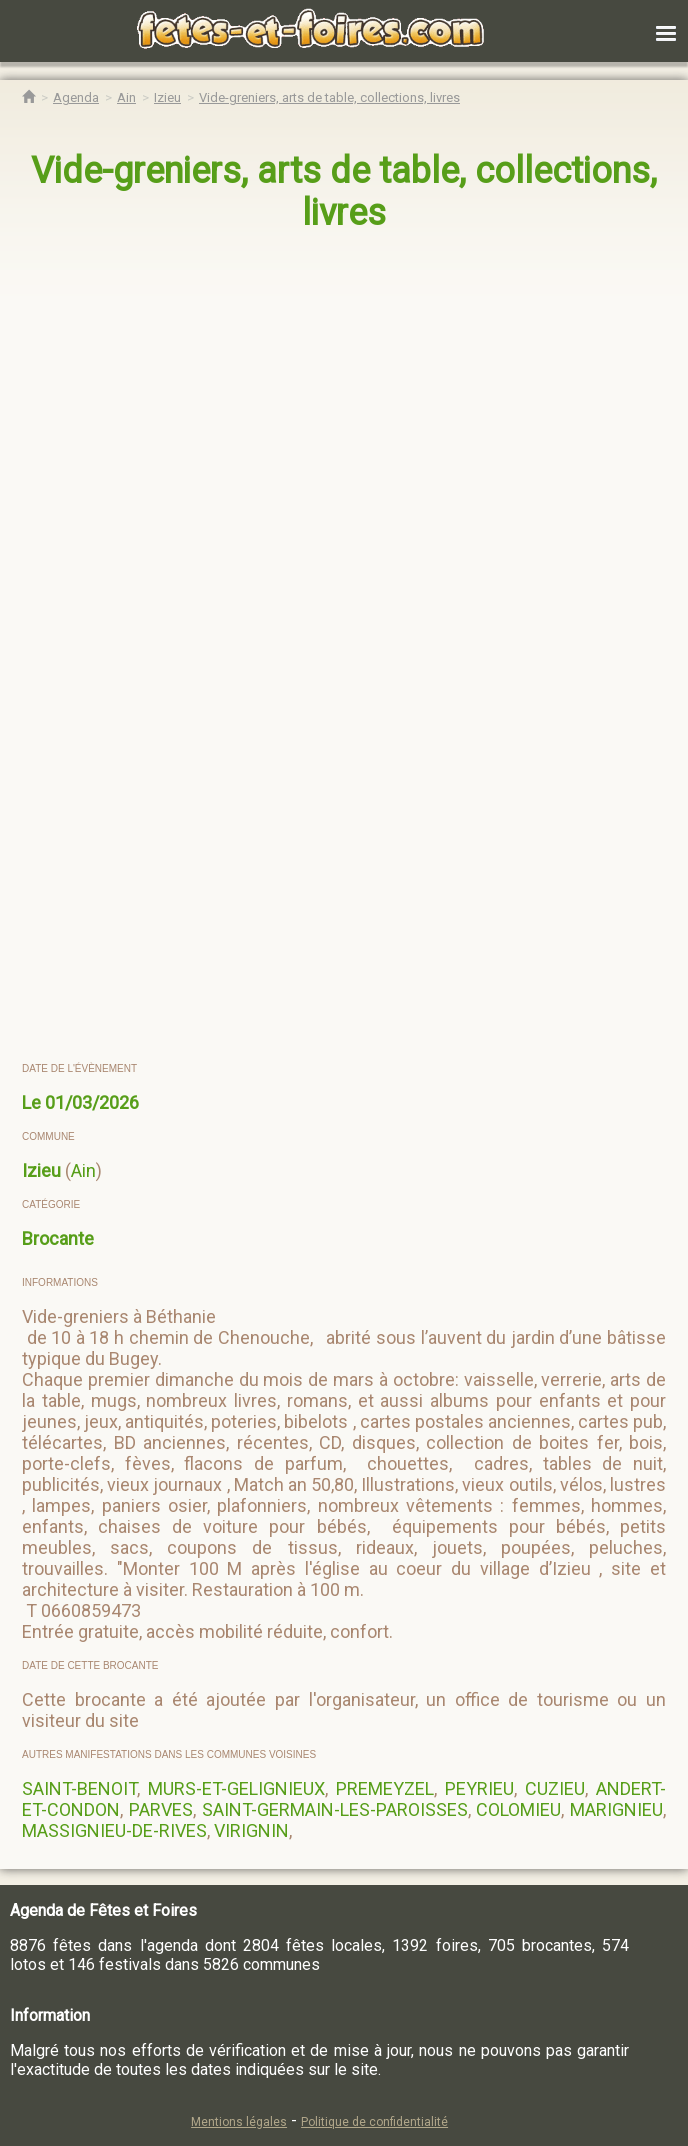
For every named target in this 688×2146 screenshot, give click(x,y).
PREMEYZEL (385, 1788)
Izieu (41, 1170)
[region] (324, 418)
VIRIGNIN (251, 1830)
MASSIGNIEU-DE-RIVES (114, 1830)
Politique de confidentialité (374, 2122)
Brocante (58, 1238)
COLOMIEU (518, 1809)
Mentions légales (239, 2122)
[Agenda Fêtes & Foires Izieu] (167, 97)
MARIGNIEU (616, 1809)
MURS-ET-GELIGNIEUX (236, 1788)
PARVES (161, 1809)
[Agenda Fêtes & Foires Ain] (126, 97)
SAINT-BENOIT (79, 1788)
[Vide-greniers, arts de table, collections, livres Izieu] (329, 97)
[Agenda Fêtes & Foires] (76, 97)
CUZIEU (555, 1788)
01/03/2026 (92, 1102)
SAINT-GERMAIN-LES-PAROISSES (335, 1809)
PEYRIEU (479, 1788)
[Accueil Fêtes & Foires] (28, 97)
